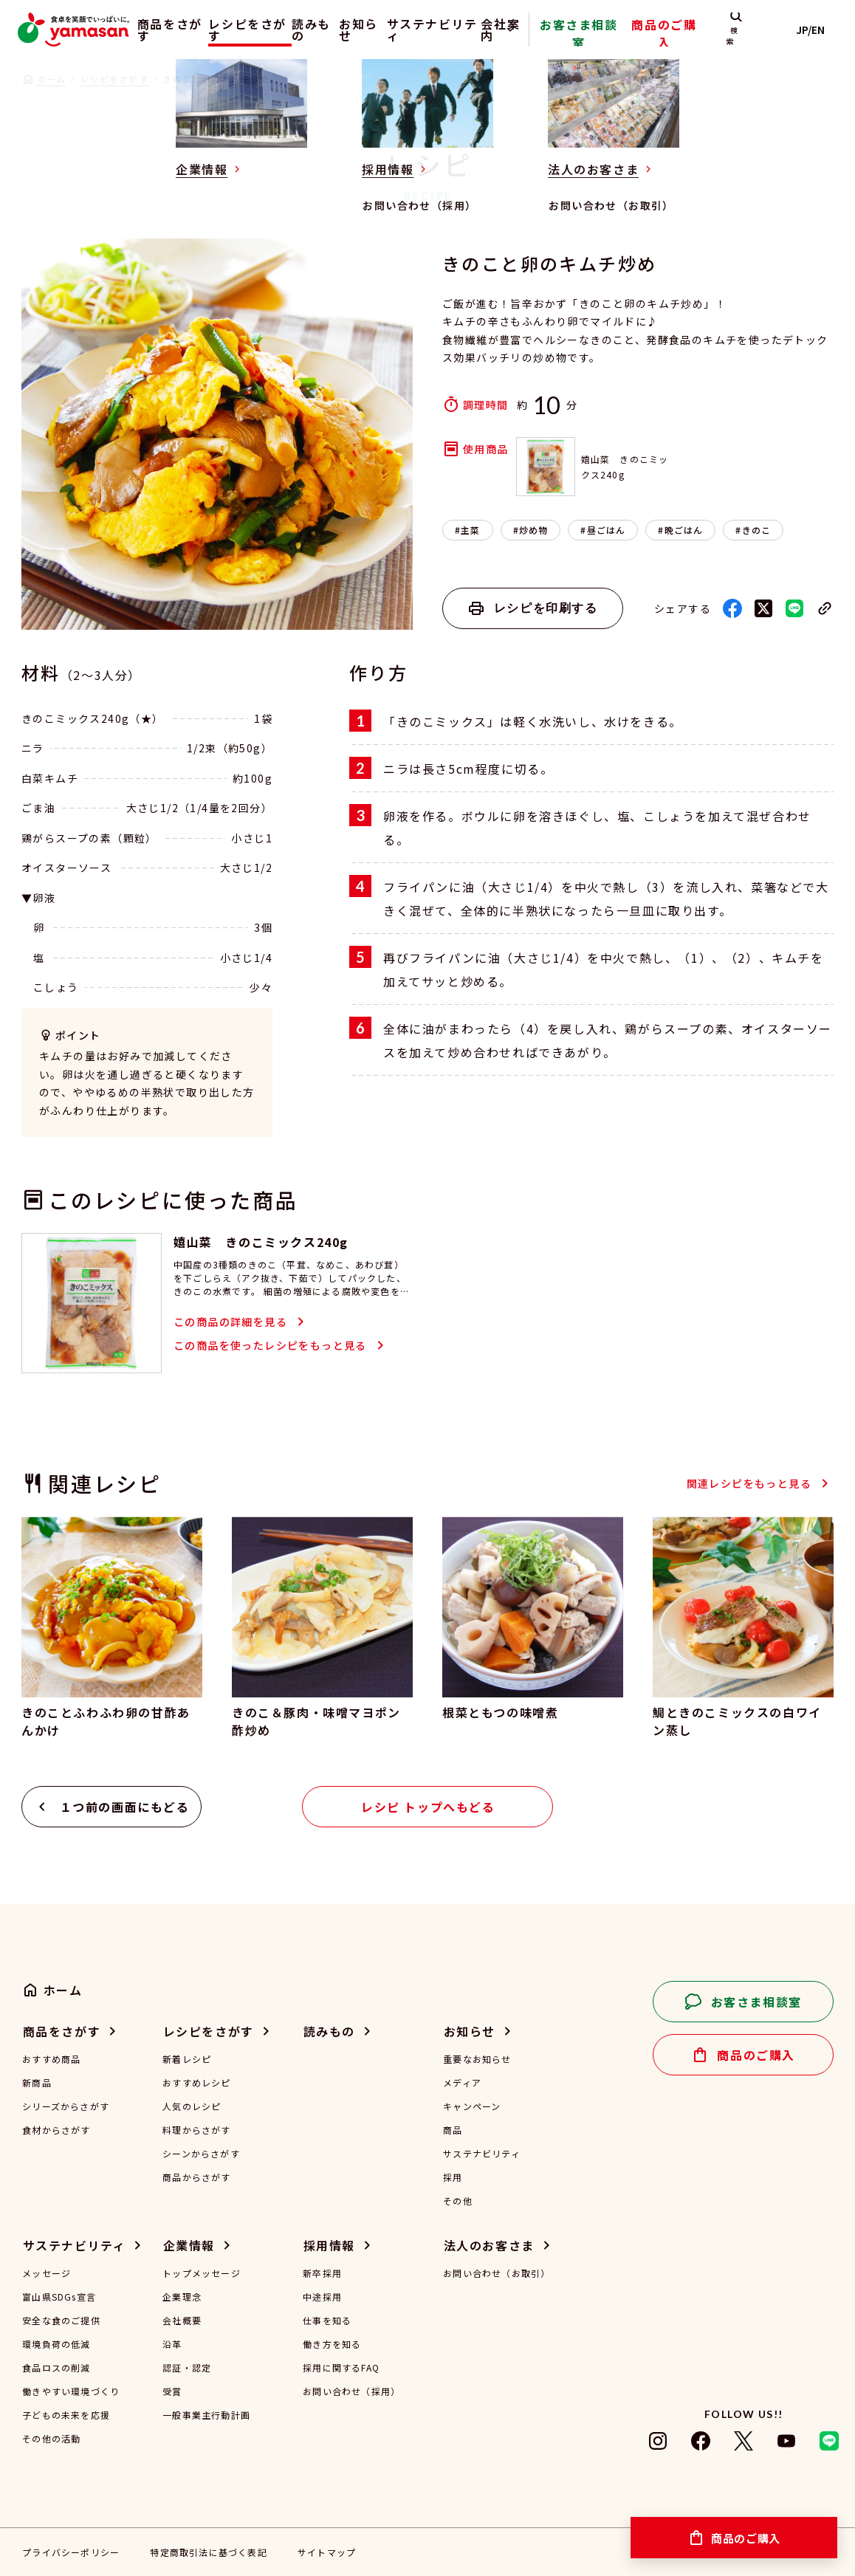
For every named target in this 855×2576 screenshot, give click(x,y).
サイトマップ (327, 2552)
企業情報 (189, 2245)
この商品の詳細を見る (230, 1321)
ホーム (51, 78)
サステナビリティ (463, 29)
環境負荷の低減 (56, 2344)
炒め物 (534, 529)
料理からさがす (196, 2130)
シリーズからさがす (65, 2106)
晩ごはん (684, 529)
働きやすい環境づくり (71, 2391)
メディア (462, 2082)
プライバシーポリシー (71, 2552)
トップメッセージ (201, 2273)
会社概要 (182, 2320)
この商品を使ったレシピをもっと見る (270, 1345)
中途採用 (322, 2296)
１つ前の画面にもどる (125, 1807)
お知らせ (385, 29)
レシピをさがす (244, 29)
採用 (452, 2177)
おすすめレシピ (196, 2082)
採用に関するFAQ (341, 2367)
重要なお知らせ (477, 2059)
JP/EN (818, 29)
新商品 (37, 2082)
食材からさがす (56, 2130)
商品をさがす (158, 29)
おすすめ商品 (51, 2059)
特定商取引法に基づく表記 (208, 2552)
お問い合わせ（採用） (351, 2391)
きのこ (757, 529)
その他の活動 (51, 2438)
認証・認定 (186, 2367)
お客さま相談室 (628, 40)
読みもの (324, 29)
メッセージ (46, 2273)
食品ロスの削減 (56, 2367)
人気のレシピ (191, 2106)
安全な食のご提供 (61, 2320)
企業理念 (182, 2296)
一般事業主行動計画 (206, 2415)
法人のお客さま (489, 2245)
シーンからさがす (201, 2153)
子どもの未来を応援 (66, 2415)
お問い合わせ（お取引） (496, 2273)
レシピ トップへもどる (428, 1807)
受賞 (172, 2391)
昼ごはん (606, 529)
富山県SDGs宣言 (59, 2296)
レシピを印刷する (546, 608)
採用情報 (329, 2245)
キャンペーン (472, 2106)
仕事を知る (327, 2320)
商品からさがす (196, 2177)
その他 (458, 2201)
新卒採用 (322, 2273)
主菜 (470, 529)
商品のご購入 (695, 40)
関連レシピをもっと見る (749, 1483)
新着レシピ (186, 2059)
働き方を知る (332, 2344)
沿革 (172, 2344)
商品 (452, 2130)
